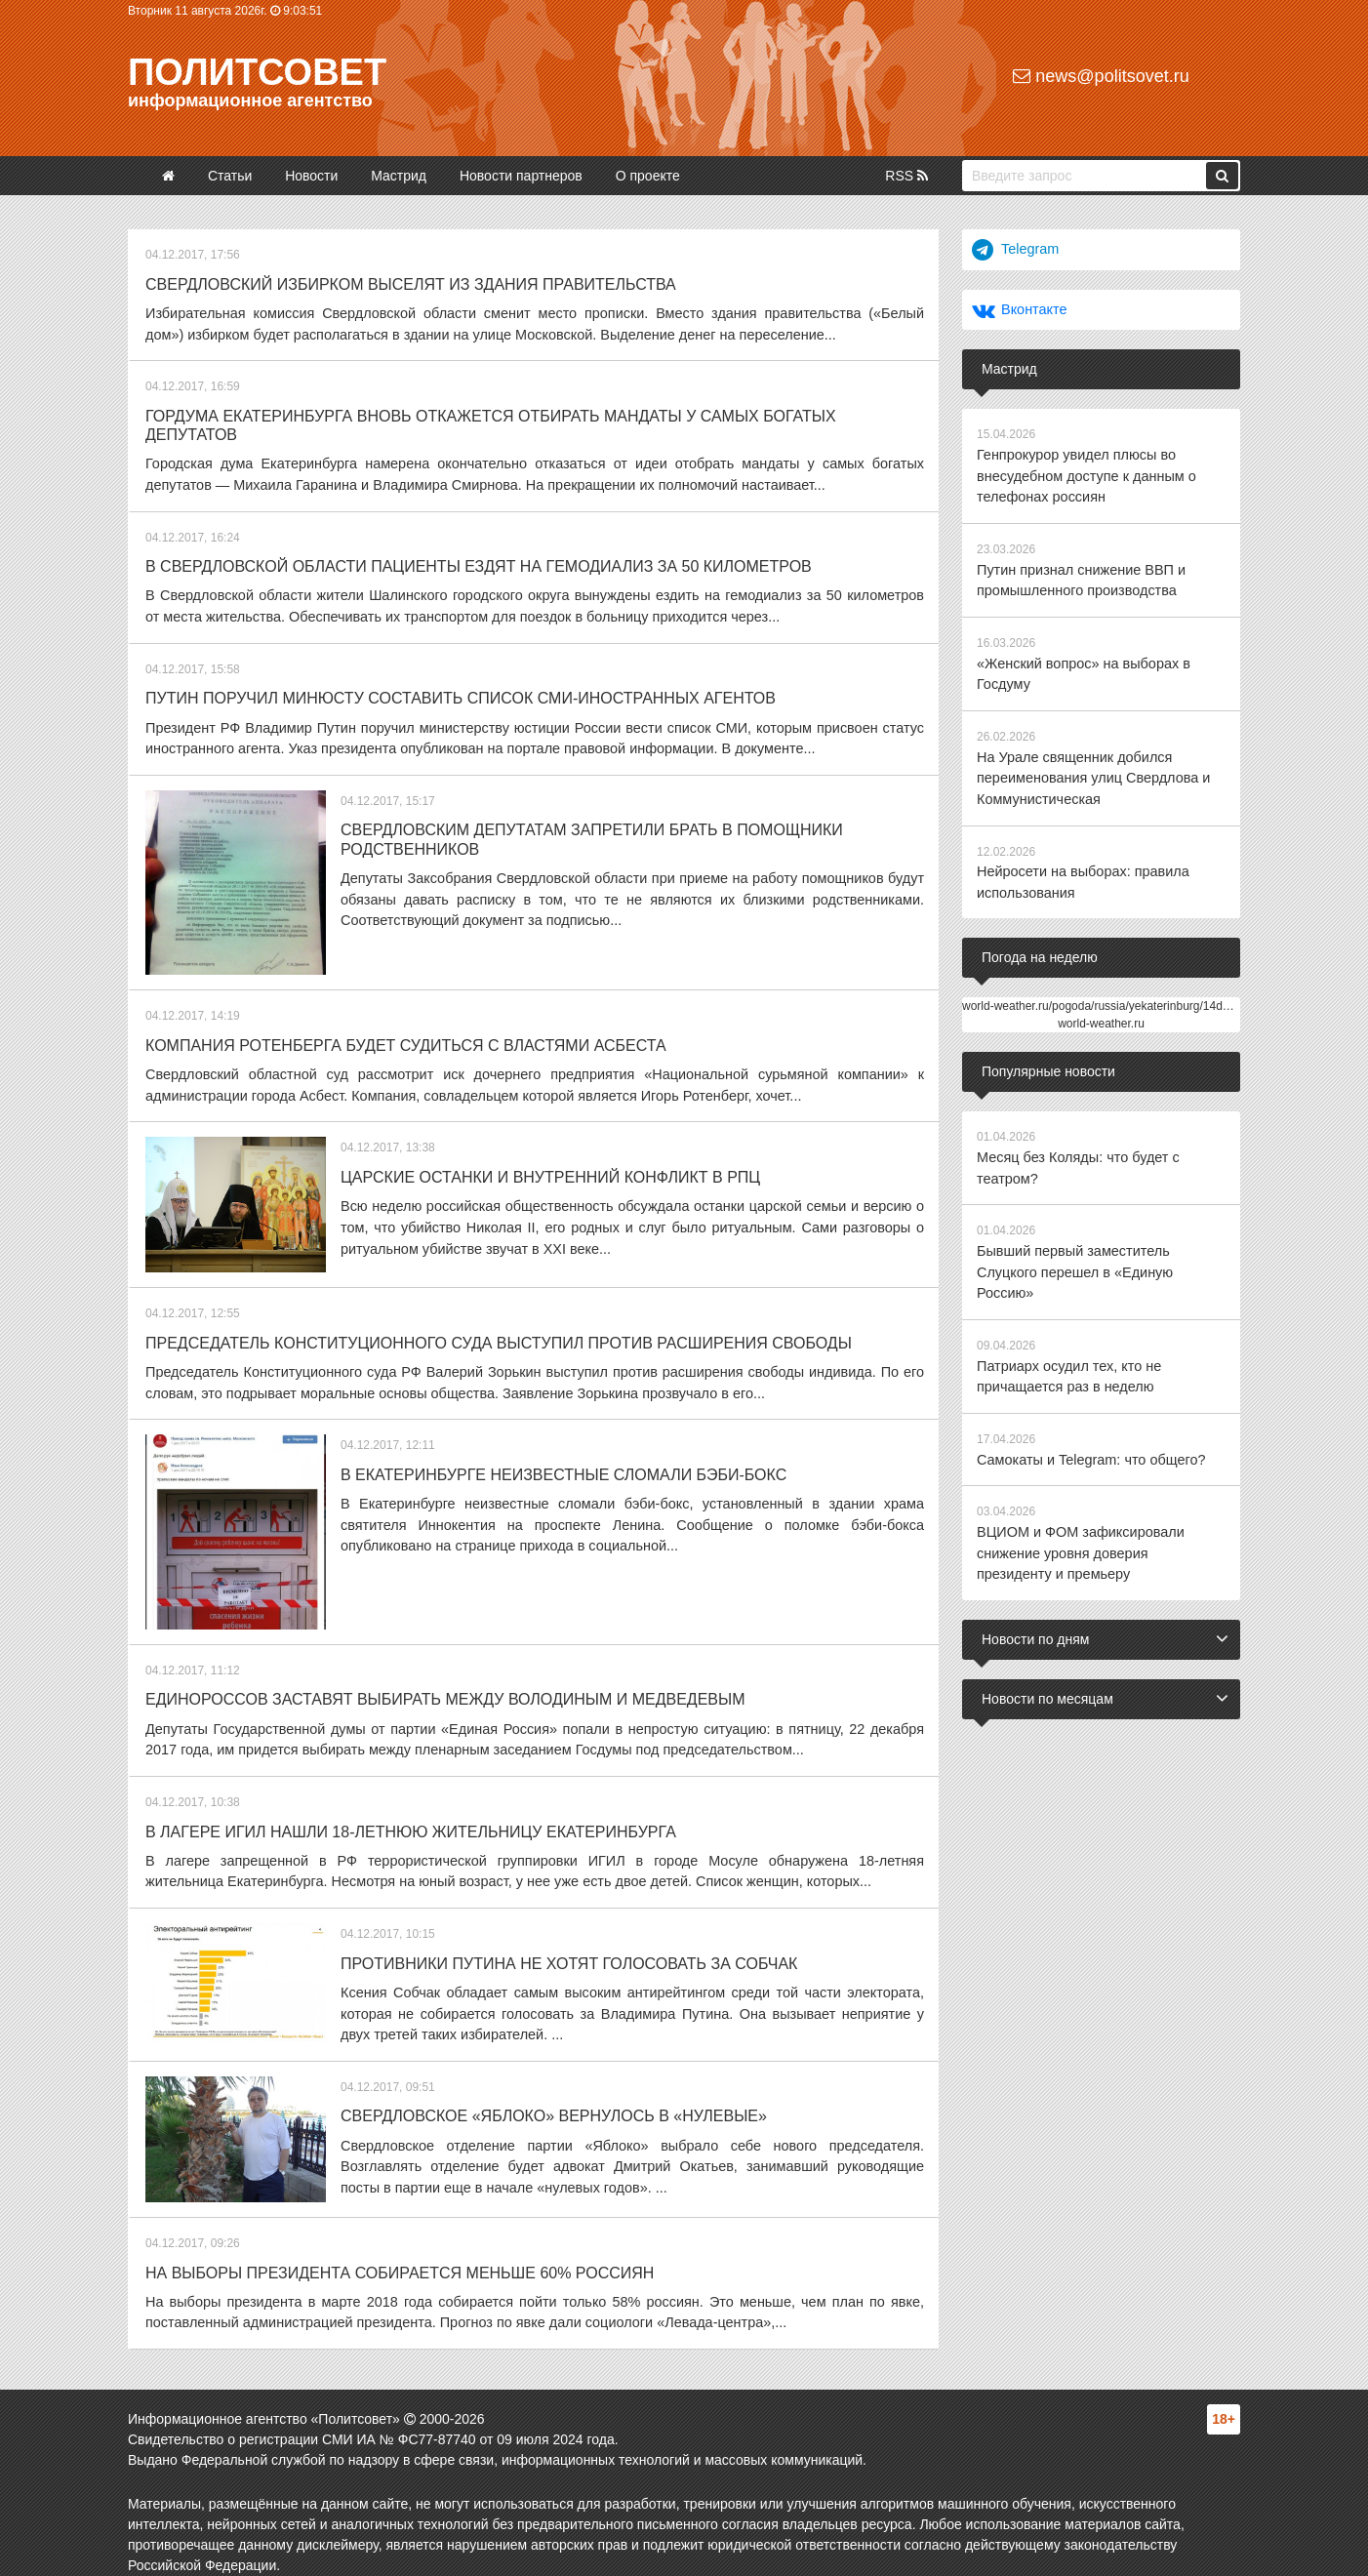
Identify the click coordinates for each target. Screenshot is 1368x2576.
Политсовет (257, 72)
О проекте (648, 175)
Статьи (230, 175)
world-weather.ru (1101, 1012)
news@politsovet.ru (1100, 76)
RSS (906, 175)
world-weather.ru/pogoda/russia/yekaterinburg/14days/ (1103, 994)
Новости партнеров (521, 175)
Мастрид (398, 175)
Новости (311, 175)
